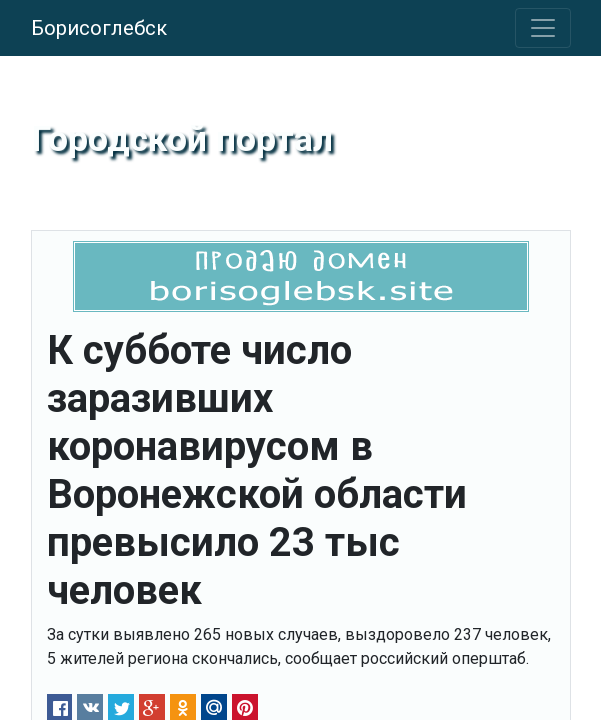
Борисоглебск (99, 28)
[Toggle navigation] (543, 28)
